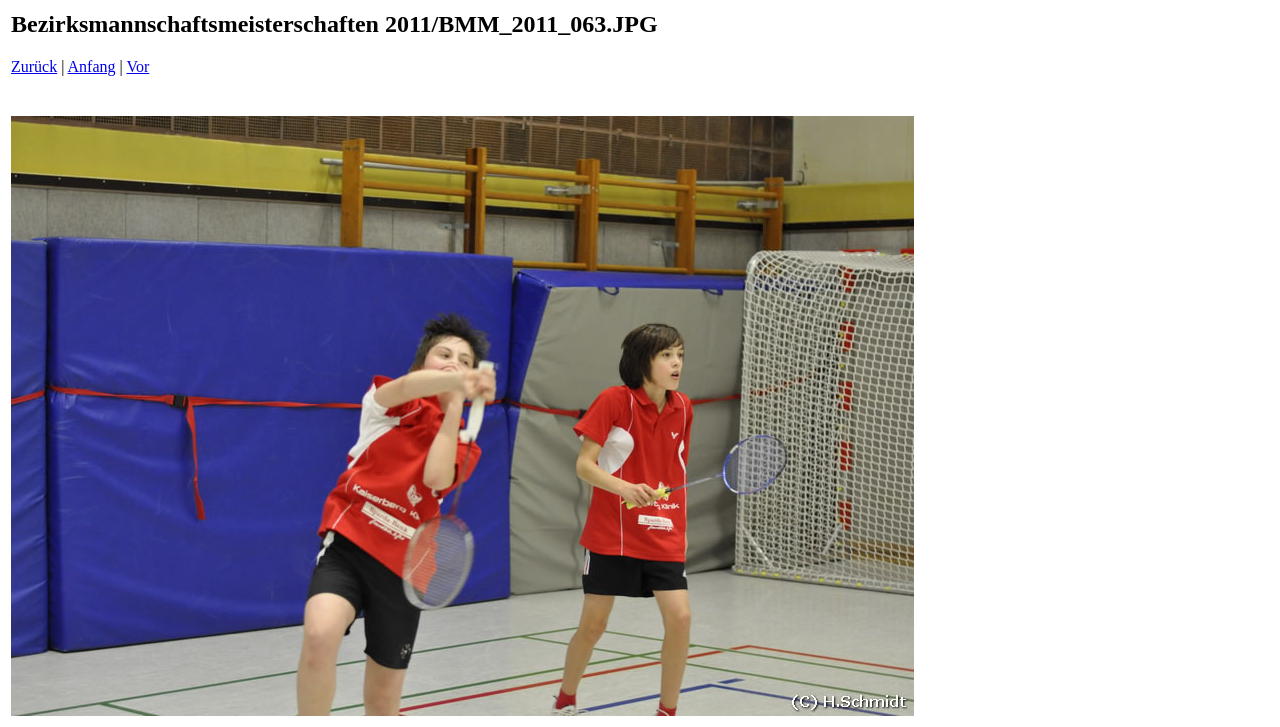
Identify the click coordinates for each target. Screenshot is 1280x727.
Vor (137, 66)
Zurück (34, 66)
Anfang (92, 66)
